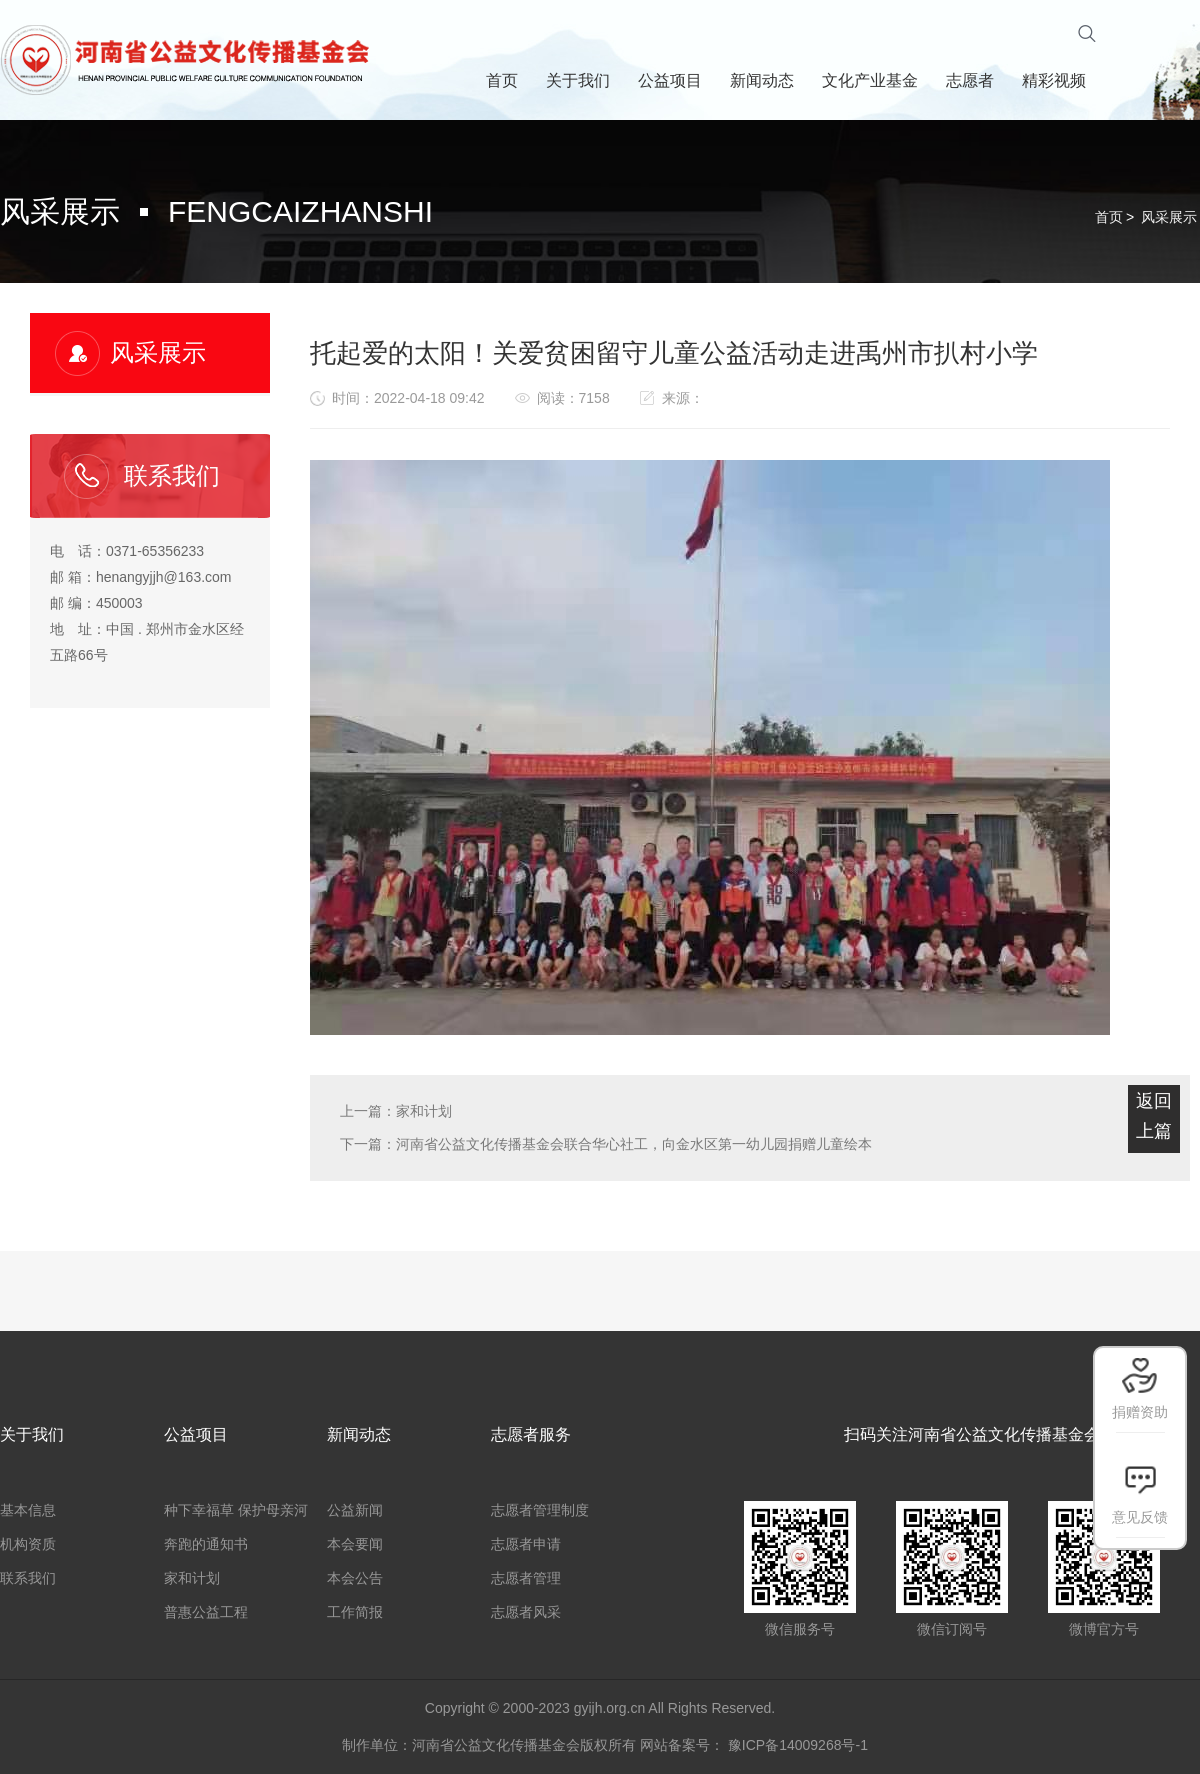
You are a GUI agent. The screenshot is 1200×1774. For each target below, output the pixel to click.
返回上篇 (1154, 1116)
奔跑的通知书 (206, 1544)
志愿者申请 (526, 1544)
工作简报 (355, 1612)
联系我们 (28, 1578)
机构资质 (28, 1544)
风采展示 (1169, 217)
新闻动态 (359, 1434)
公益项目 (196, 1434)
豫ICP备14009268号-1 (798, 1745)
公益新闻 (355, 1510)
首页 (1109, 217)
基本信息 (28, 1510)
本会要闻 (355, 1544)
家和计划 (192, 1578)
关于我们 (32, 1434)
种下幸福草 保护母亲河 (236, 1510)
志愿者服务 (531, 1434)
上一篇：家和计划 (396, 1111)
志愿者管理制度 (540, 1510)
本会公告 (355, 1578)
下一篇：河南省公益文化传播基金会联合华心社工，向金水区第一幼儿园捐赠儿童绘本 (606, 1144)
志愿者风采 (526, 1612)
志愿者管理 (526, 1578)
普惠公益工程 (206, 1612)
